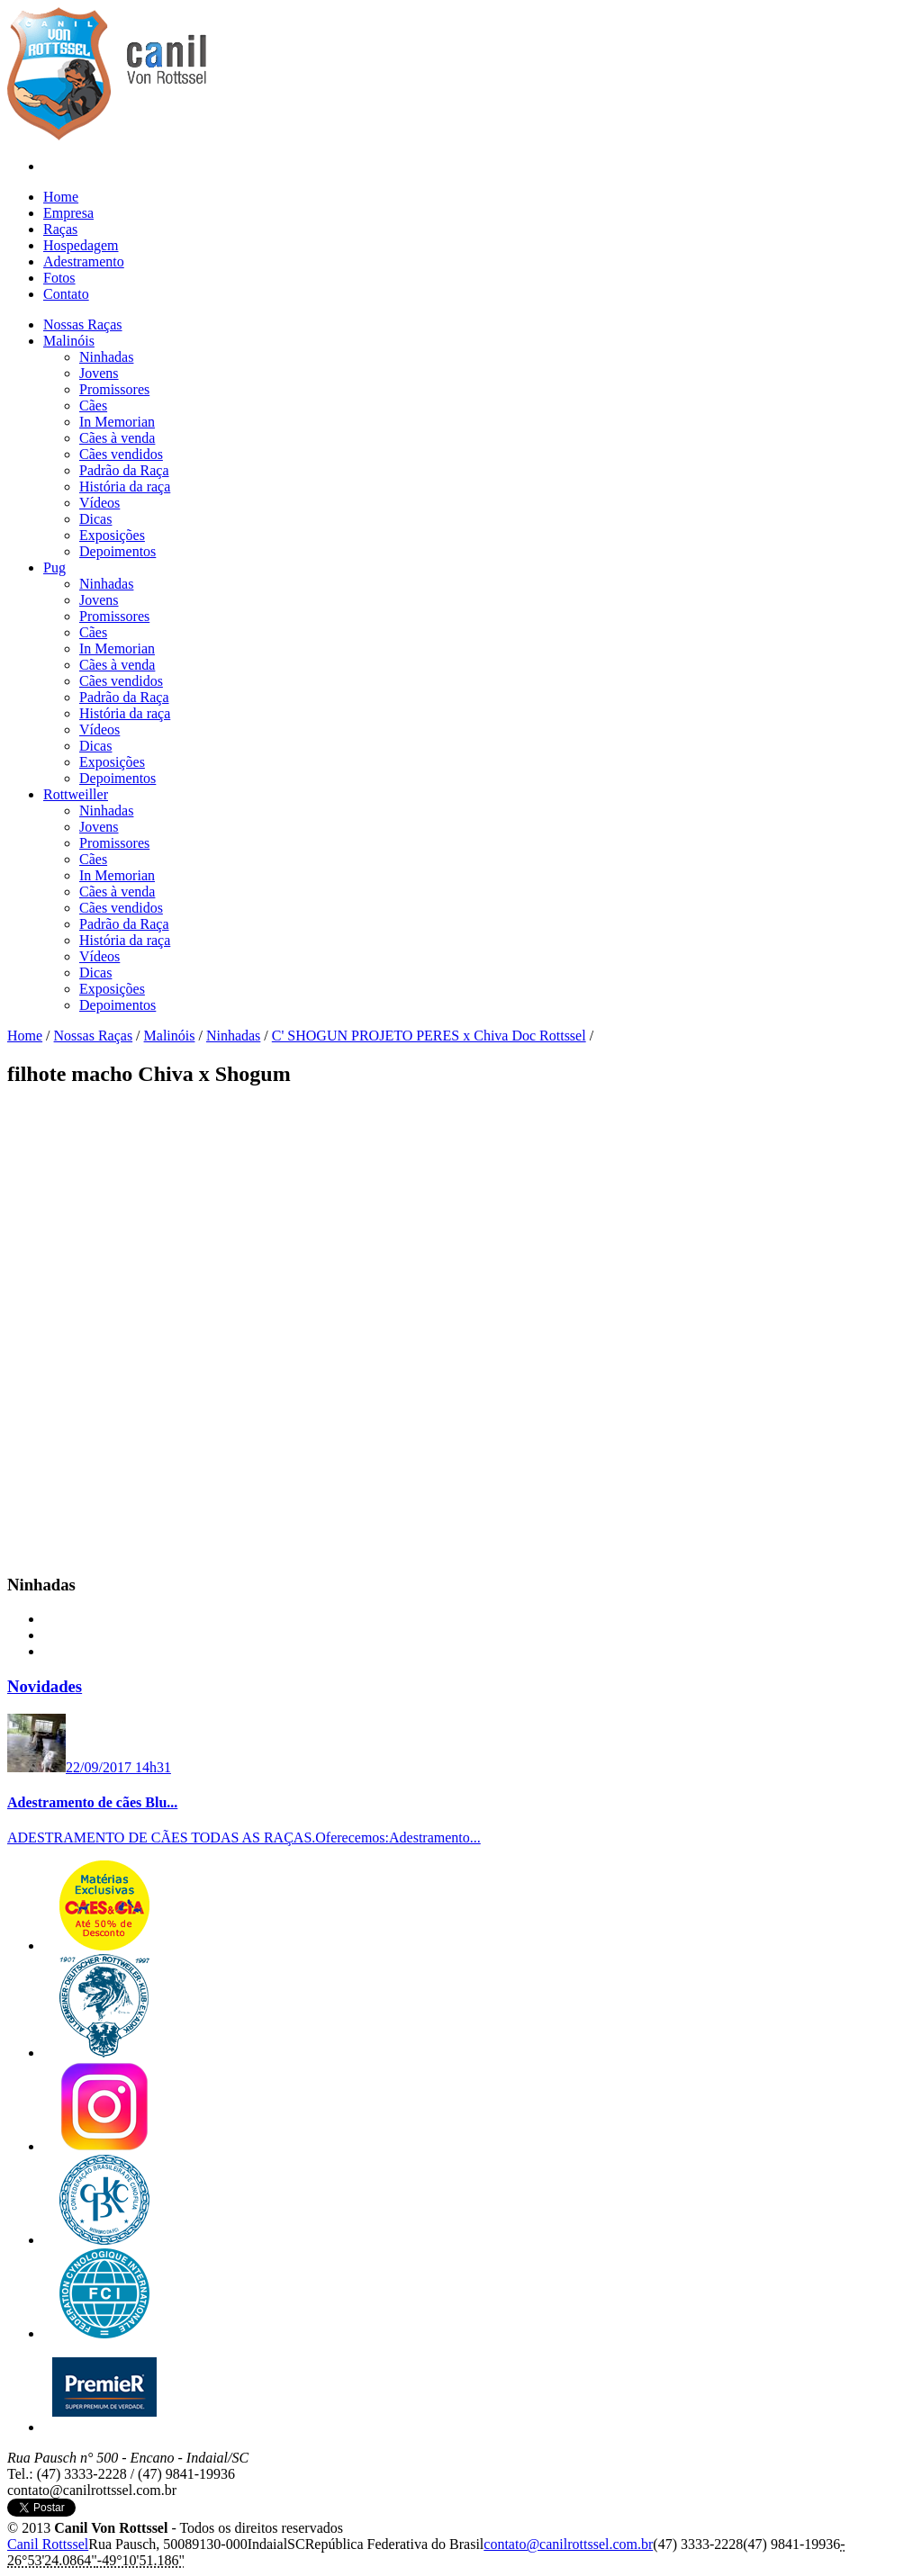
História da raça (124, 486)
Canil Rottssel (47, 2544)
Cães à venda (117, 438)
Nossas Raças (93, 1035)
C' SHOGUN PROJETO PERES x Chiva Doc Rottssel (429, 1035)
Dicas (95, 519)
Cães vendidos (121, 454)
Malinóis (169, 1035)
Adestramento (83, 261)
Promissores (114, 389)
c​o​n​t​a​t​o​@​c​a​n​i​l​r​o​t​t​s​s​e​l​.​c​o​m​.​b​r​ (568, 2544)
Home (60, 196)
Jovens (99, 373)
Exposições (112, 535)
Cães (93, 405)
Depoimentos (117, 551)
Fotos (59, 277)
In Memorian (117, 421)
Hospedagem (81, 245)
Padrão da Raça (124, 470)
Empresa (68, 213)
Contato (66, 294)
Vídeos (99, 502)
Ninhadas (106, 357)
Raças (60, 229)
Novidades (44, 1686)
